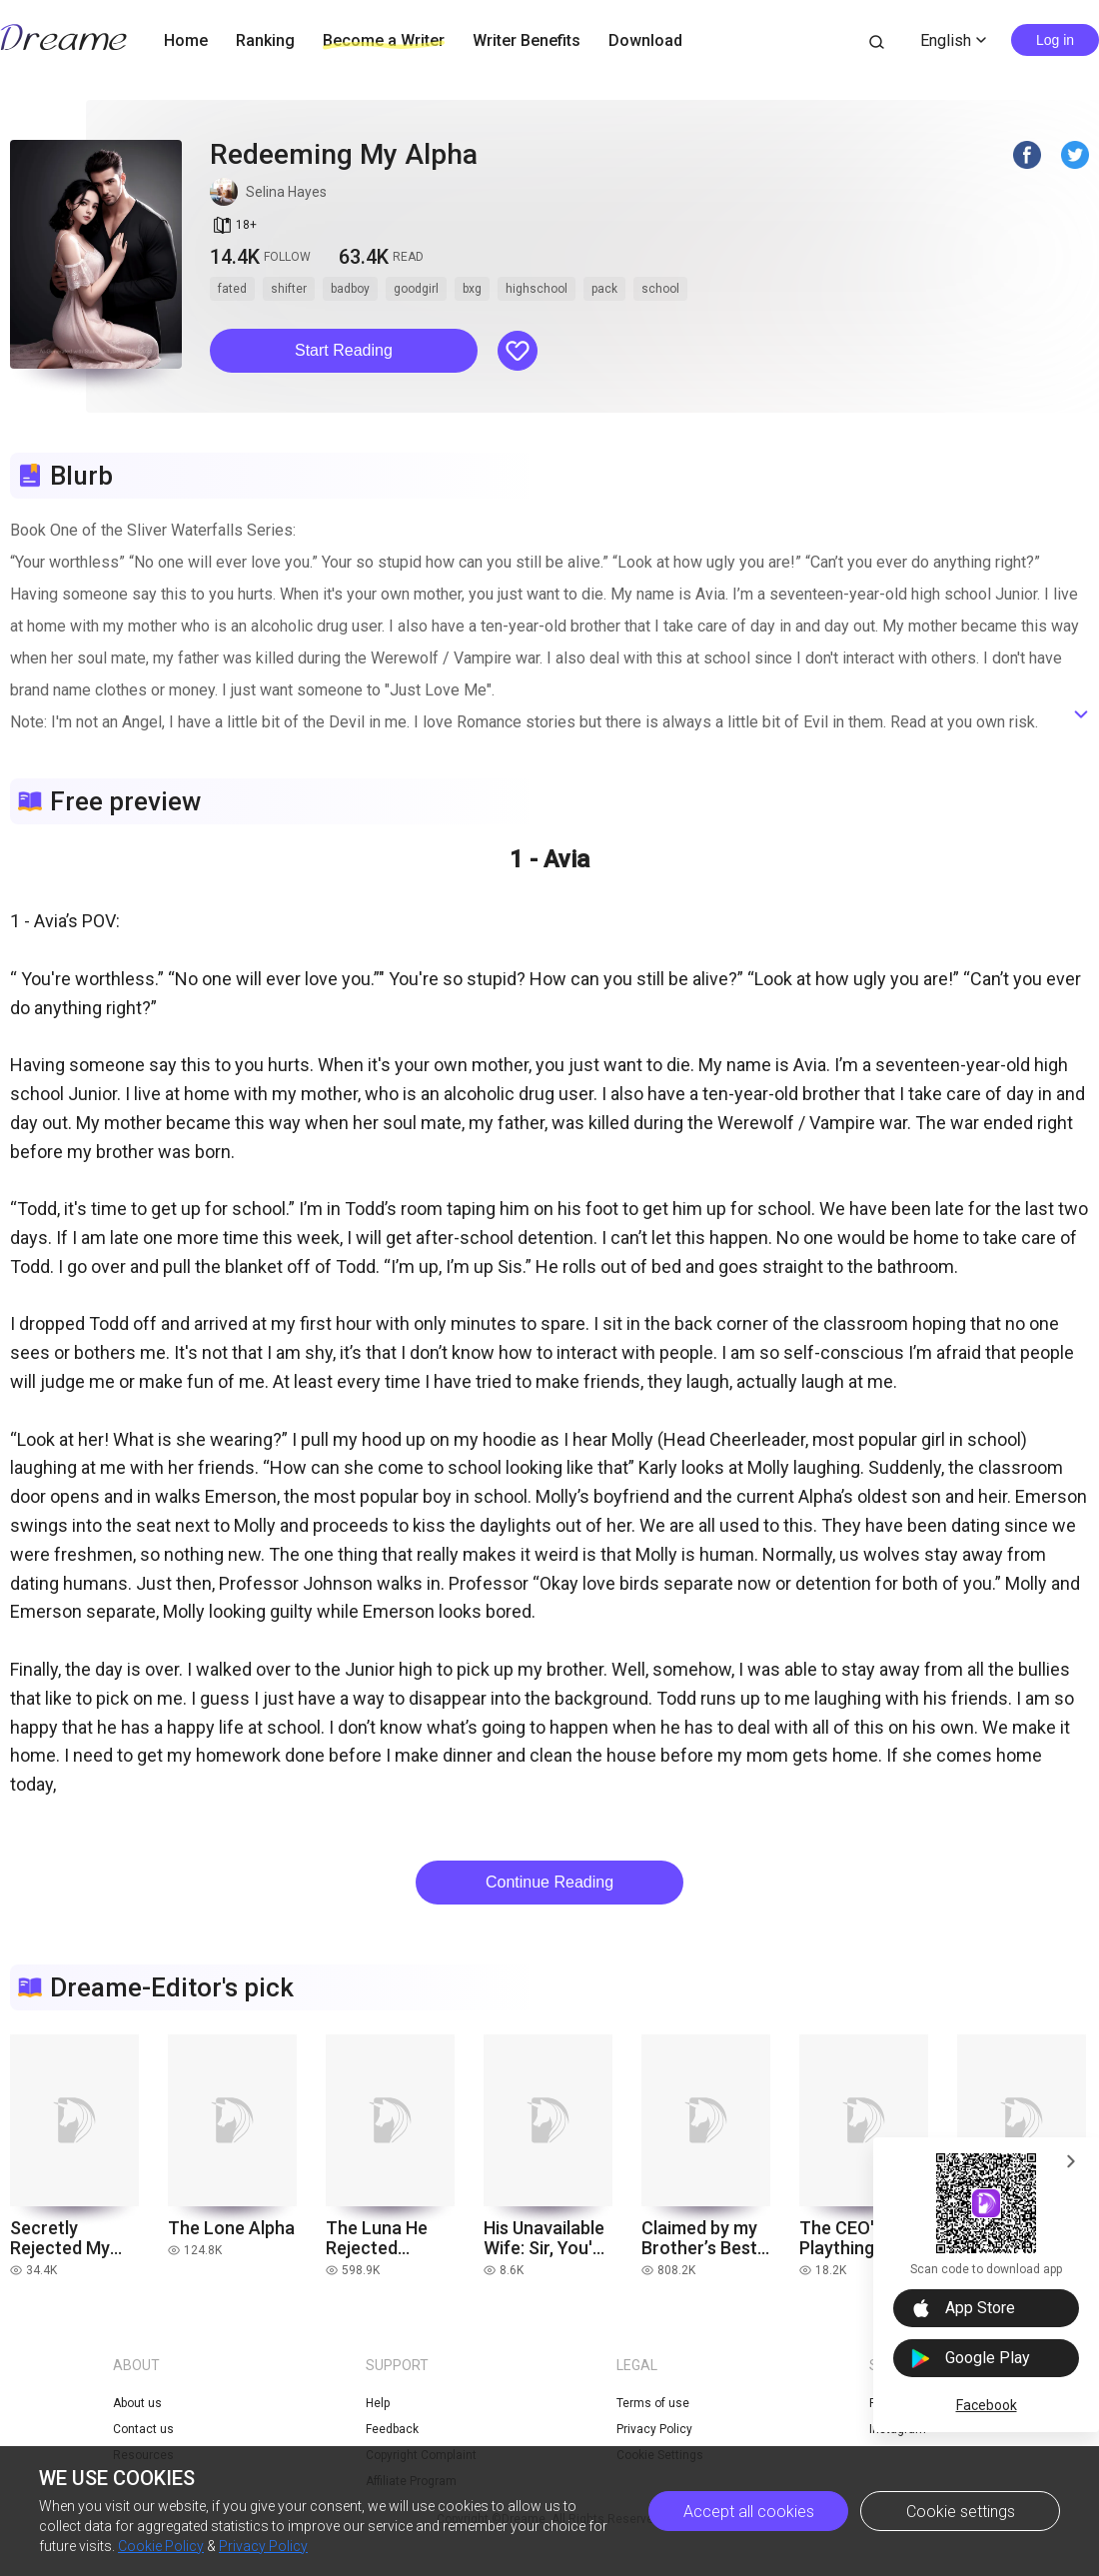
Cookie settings (960, 2511)
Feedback (392, 2429)
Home (186, 40)
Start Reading (344, 350)
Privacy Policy (263, 2546)
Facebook (986, 2405)
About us (137, 2403)
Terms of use (652, 2403)
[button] (344, 351)
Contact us (143, 2429)
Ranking (265, 40)
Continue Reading (549, 1882)
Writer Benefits (526, 40)
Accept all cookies (748, 2511)
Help (378, 2403)
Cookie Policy (161, 2546)
